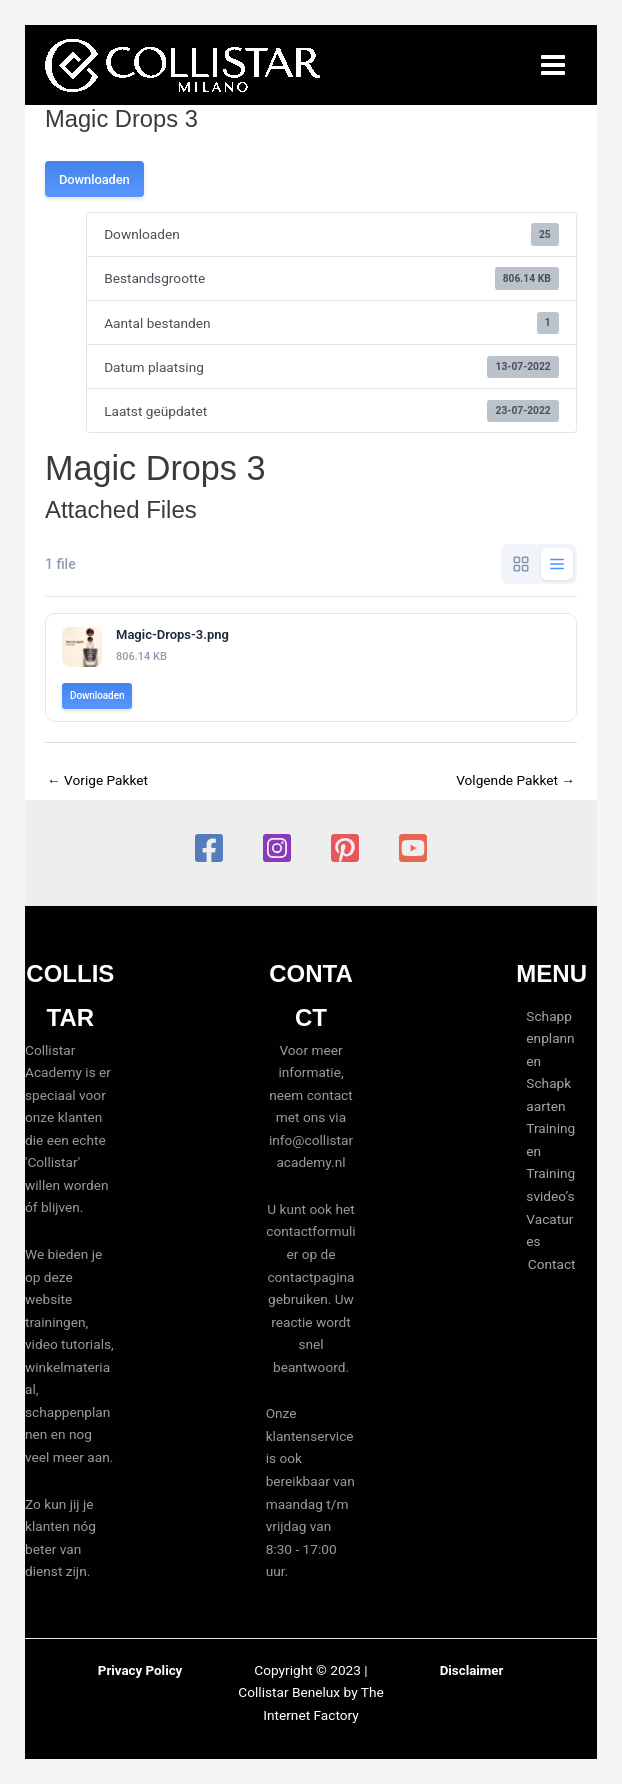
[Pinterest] (345, 848)
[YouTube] (413, 848)
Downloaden (94, 179)
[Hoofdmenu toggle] (553, 65)
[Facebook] (209, 848)
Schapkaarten (548, 1094)
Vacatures (549, 1230)
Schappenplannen (550, 1038)
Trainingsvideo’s (550, 1185)
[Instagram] (277, 848)
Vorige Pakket (97, 780)
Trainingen (550, 1139)
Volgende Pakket (515, 780)
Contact (552, 1264)
